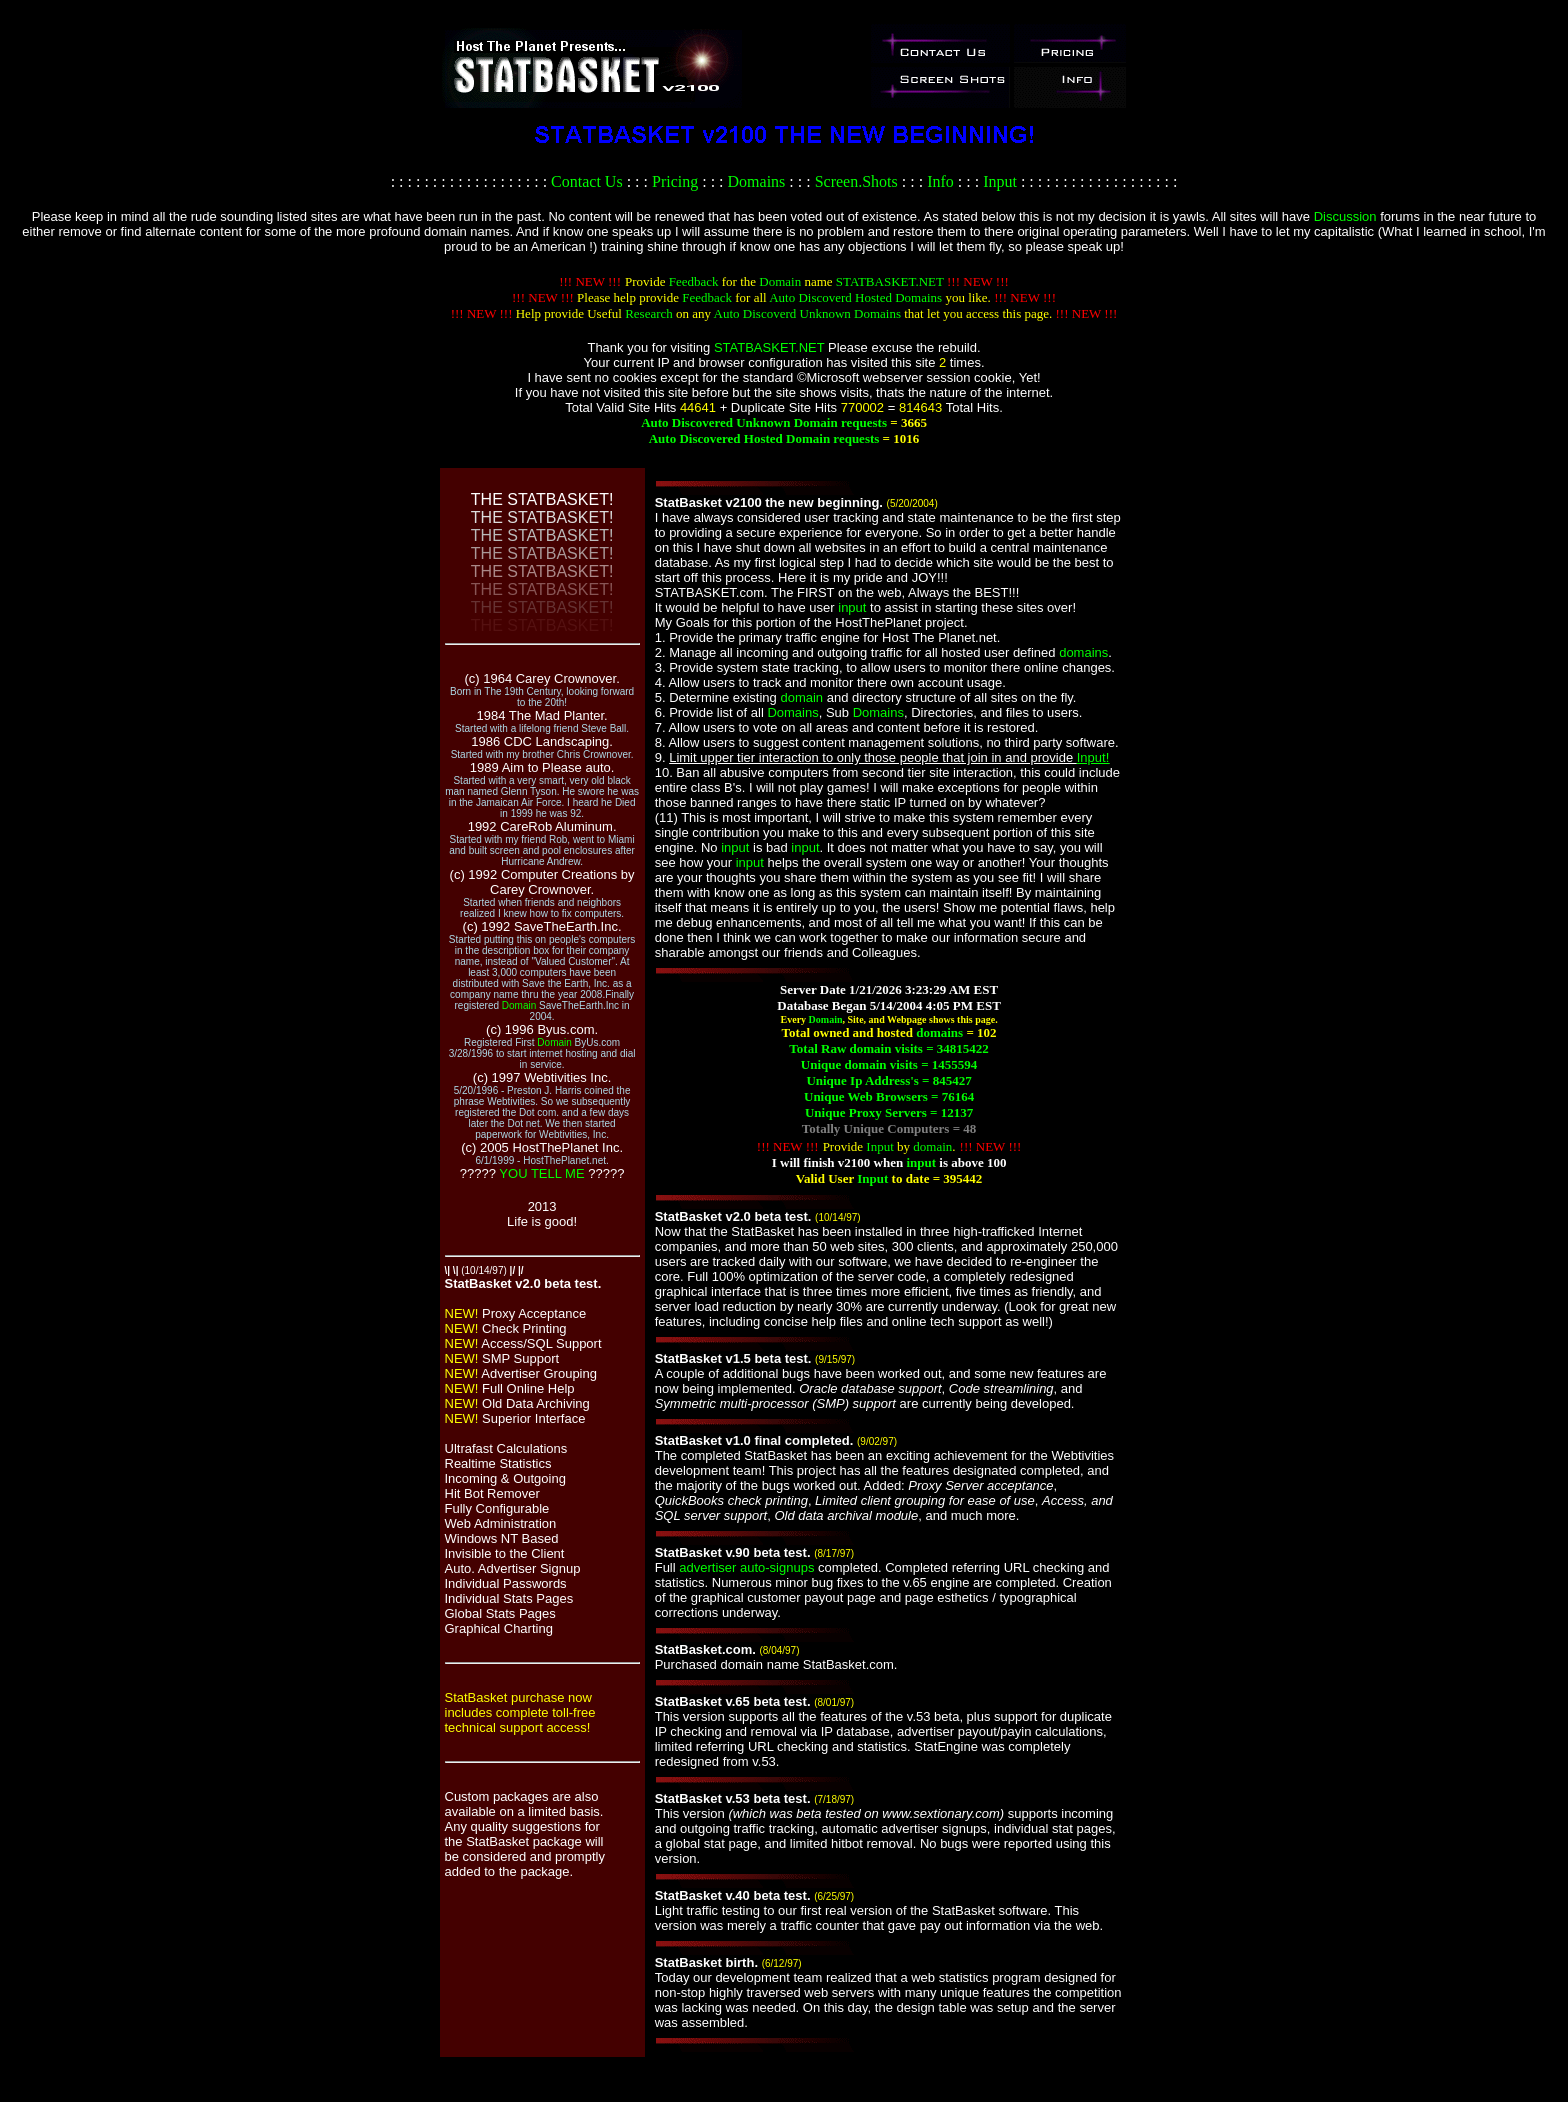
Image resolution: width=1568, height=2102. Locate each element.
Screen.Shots (856, 181)
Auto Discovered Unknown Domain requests (764, 422)
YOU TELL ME (541, 1173)
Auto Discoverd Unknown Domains (807, 313)
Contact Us (587, 181)
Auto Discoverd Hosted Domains (855, 297)
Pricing (675, 181)
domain (801, 697)
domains (1083, 652)
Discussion (1345, 216)
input (852, 607)
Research (649, 313)
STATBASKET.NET (890, 281)
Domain (780, 281)
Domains (757, 181)
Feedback (694, 281)
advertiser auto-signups (746, 1567)
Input (1000, 181)
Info (940, 181)
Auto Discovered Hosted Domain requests (764, 438)
